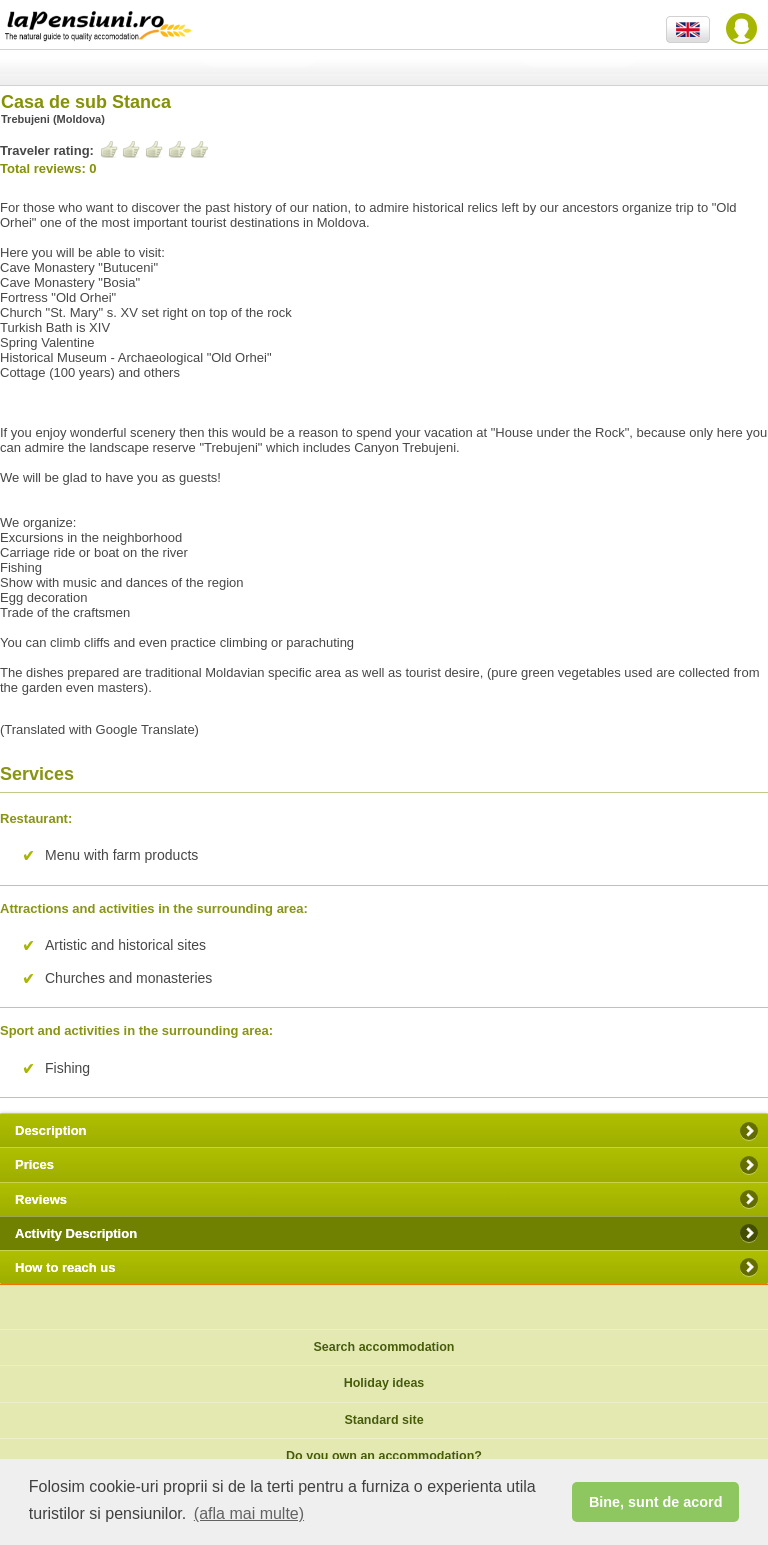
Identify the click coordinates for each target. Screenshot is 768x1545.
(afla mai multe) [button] (249, 1513)
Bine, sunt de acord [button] (656, 1502)
